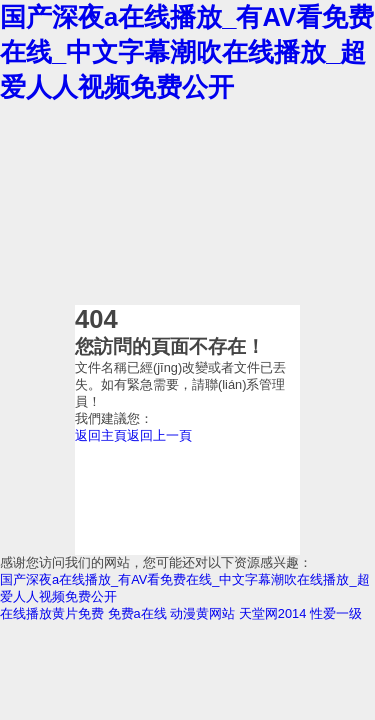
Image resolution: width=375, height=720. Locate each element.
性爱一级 (336, 613)
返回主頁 (101, 435)
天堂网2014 (272, 613)
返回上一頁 (159, 435)
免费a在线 (137, 613)
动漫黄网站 (202, 613)
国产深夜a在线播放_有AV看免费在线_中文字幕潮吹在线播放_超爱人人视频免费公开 (187, 52)
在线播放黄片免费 (52, 613)
